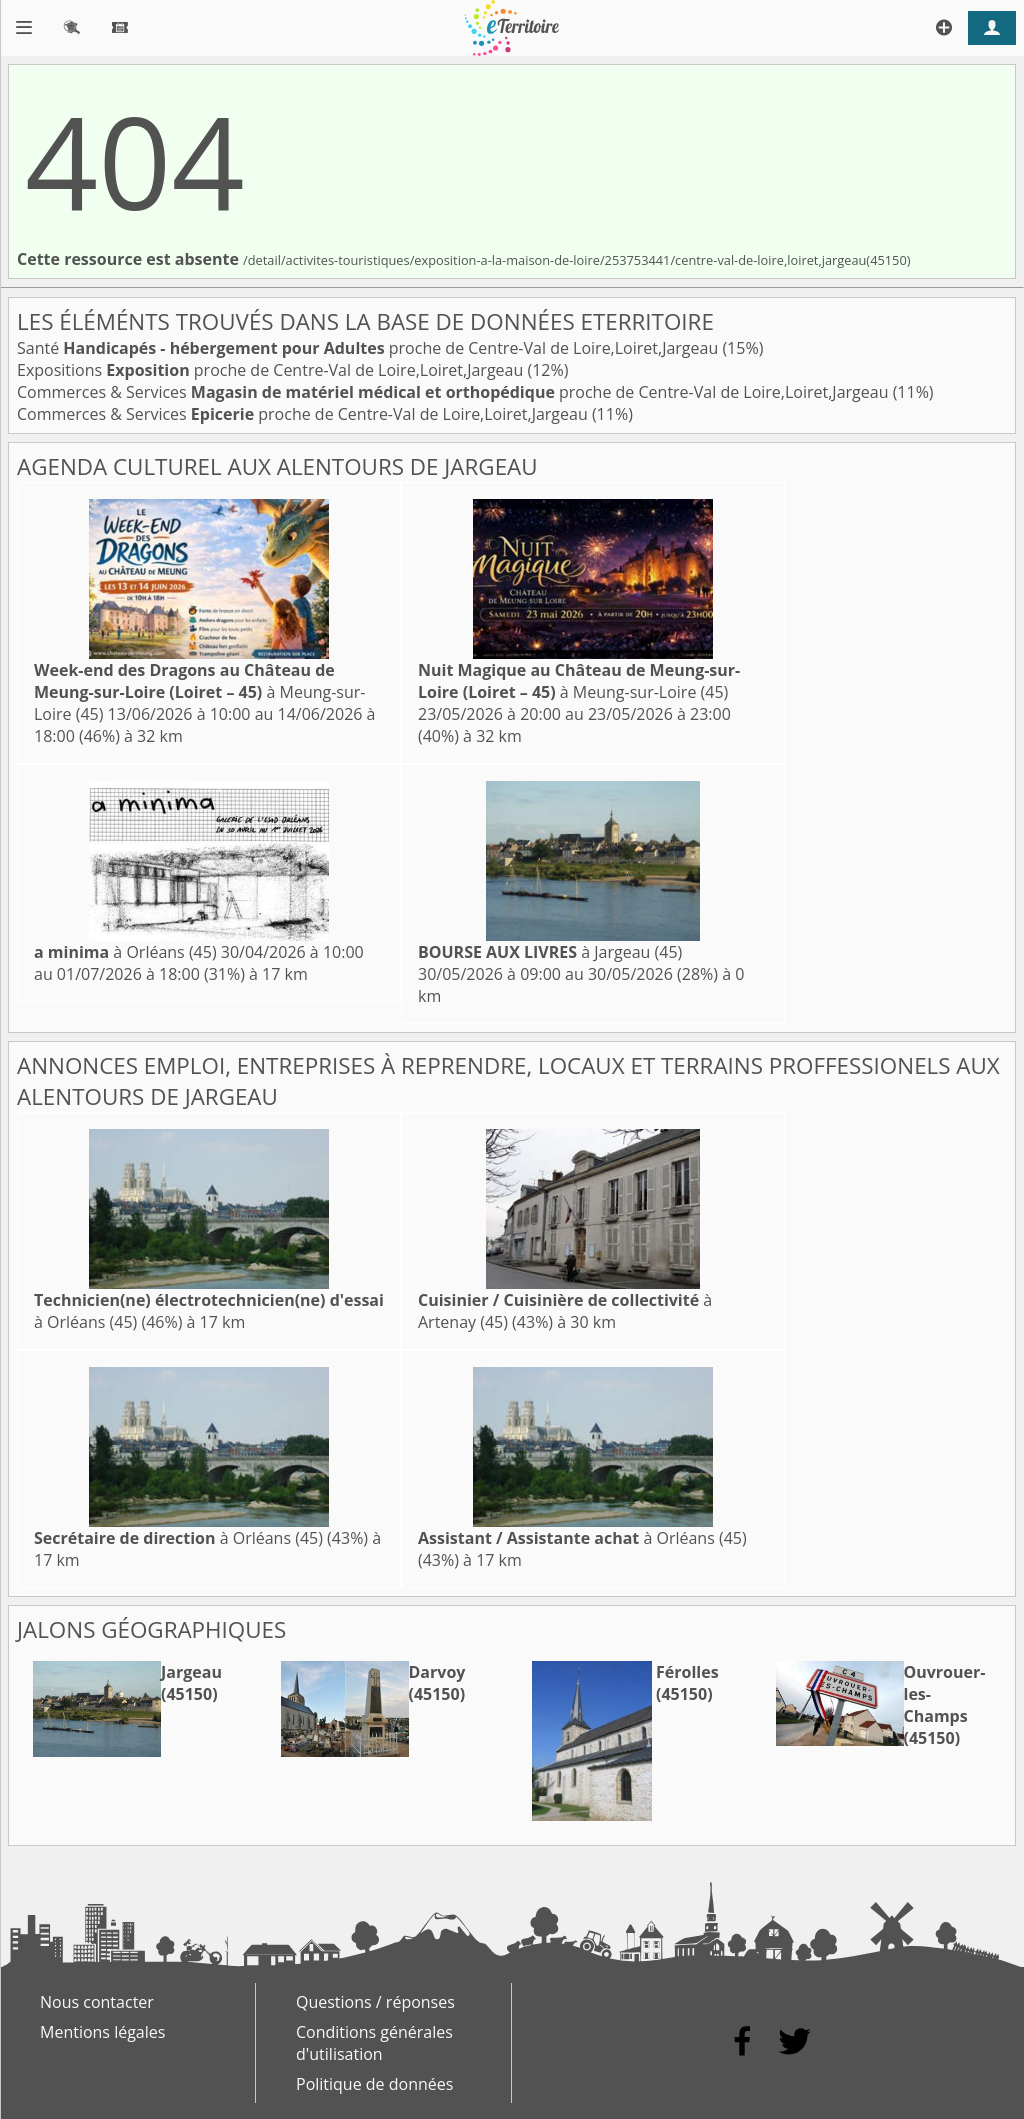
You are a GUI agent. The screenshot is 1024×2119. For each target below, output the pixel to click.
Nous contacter (97, 2002)
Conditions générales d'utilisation (374, 2043)
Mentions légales (102, 2032)
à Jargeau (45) (550, 952)
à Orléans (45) (125, 952)
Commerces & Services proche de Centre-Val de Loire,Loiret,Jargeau (455, 392)
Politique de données (374, 2084)
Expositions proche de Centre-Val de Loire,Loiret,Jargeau (272, 370)
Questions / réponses (375, 2002)
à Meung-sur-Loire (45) (199, 692)
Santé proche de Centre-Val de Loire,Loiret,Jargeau (369, 348)
